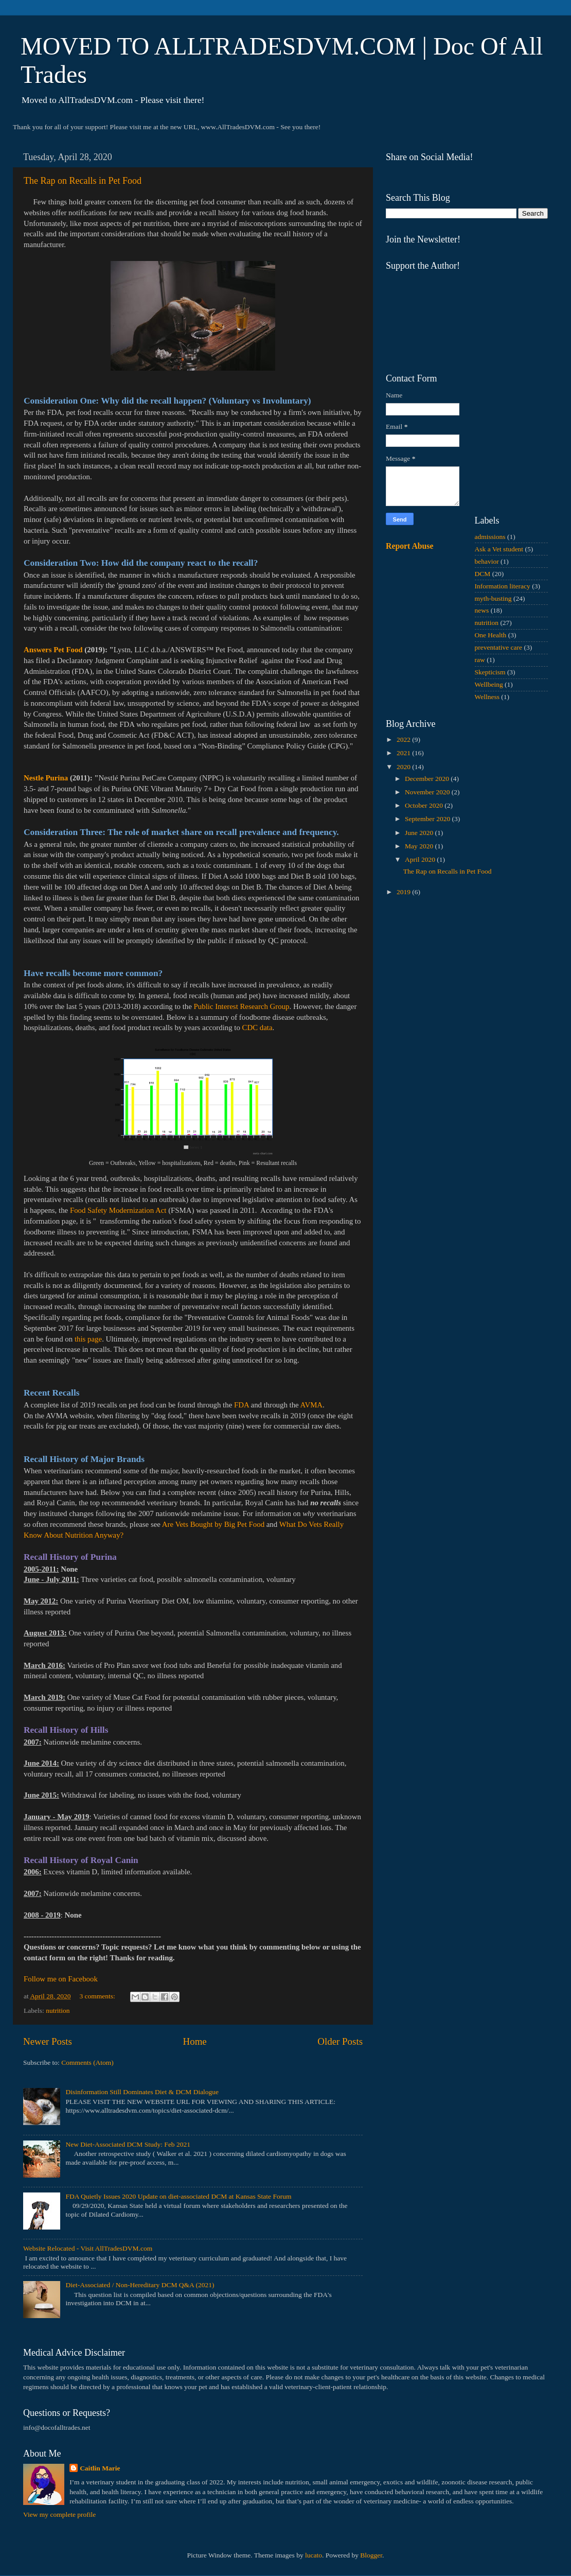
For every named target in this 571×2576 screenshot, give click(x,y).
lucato (313, 2555)
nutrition (58, 2010)
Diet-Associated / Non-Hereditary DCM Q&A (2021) (139, 2285)
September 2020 (428, 819)
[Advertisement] (467, 978)
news (482, 610)
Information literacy (502, 586)
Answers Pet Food (53, 650)
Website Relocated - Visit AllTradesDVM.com (87, 2248)
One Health (491, 635)
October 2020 (424, 805)
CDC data (257, 1027)
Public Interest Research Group (242, 1006)
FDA (241, 1405)
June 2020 (420, 833)
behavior (487, 561)
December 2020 (428, 778)
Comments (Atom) (87, 2062)
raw (480, 660)
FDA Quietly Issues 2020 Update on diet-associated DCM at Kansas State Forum (178, 2196)
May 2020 (420, 846)
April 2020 (421, 859)
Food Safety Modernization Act (118, 1210)
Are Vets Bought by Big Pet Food (213, 1524)
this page (88, 1339)
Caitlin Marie (100, 2468)
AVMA (311, 1405)
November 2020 (428, 792)
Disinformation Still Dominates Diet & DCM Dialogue (142, 2092)
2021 (404, 753)
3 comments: (98, 1996)
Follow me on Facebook (61, 1979)
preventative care (499, 647)
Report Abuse (410, 546)
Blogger (371, 2555)
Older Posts (340, 2041)
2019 (404, 892)
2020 (404, 767)
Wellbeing (489, 684)
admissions (490, 537)
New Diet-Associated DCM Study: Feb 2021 (127, 2144)
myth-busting (493, 598)
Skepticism (490, 672)
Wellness (487, 697)
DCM (483, 574)
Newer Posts (47, 2041)
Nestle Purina (46, 778)
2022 (404, 739)
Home (195, 2041)
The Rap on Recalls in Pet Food (82, 181)
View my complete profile (59, 2514)
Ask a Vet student (499, 549)
